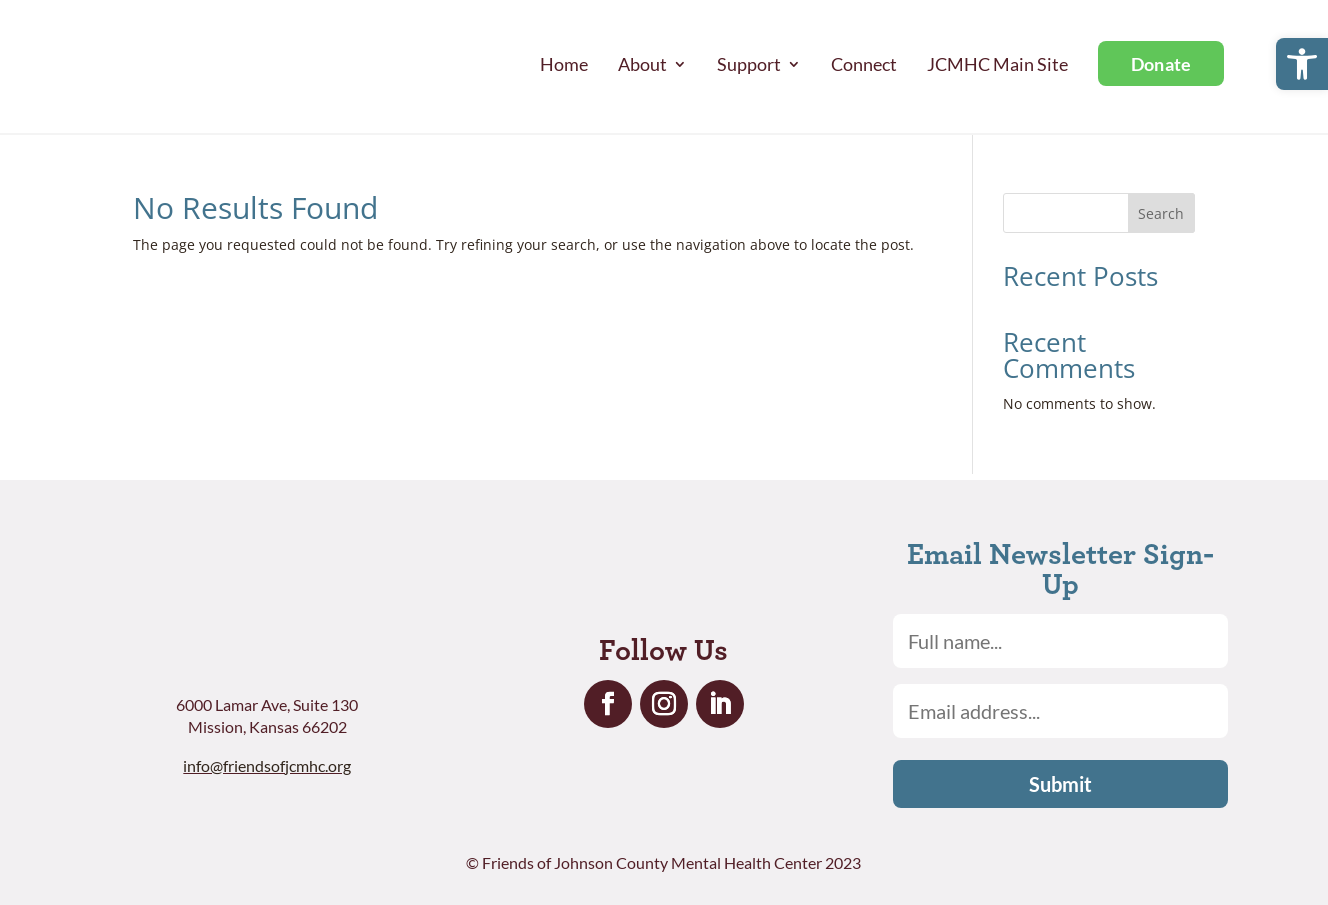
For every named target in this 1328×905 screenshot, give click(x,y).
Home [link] (564, 64)
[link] (1302, 64)
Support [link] (749, 64)
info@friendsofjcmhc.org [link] (267, 765)
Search (1161, 213)
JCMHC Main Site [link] (997, 64)
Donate (1161, 64)
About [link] (642, 64)
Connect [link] (864, 64)
